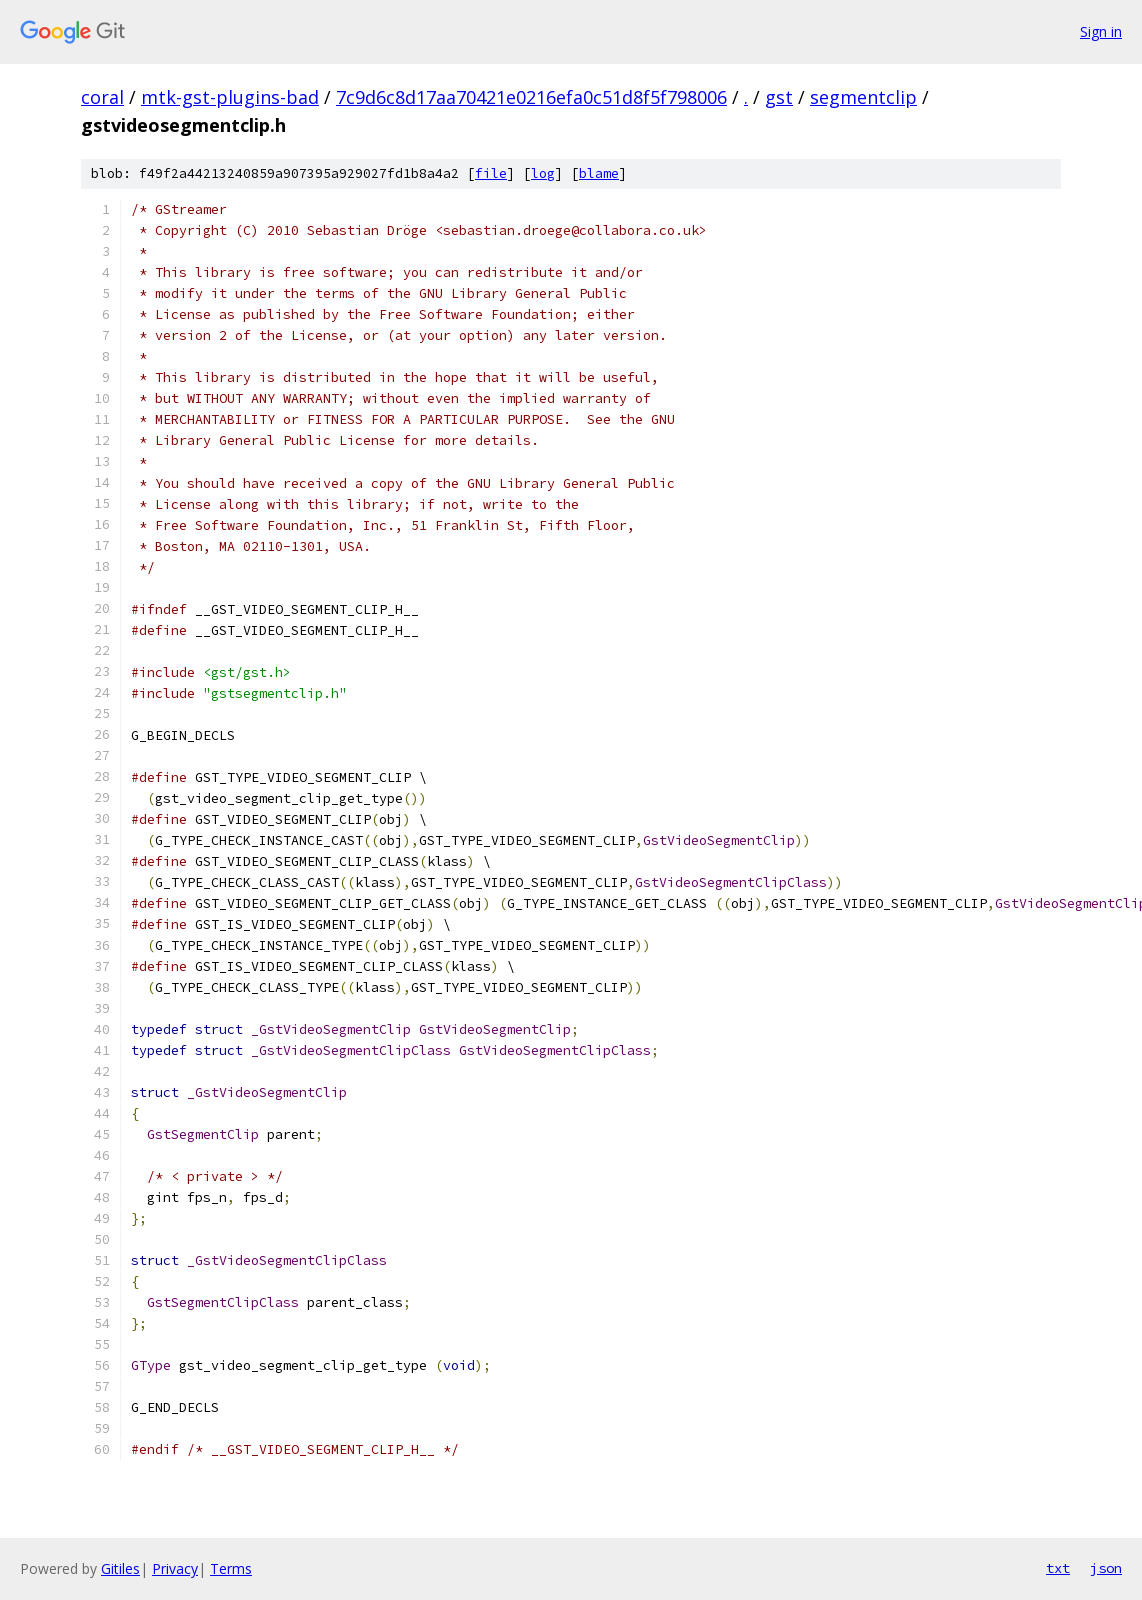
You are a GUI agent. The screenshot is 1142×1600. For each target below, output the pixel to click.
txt (1058, 1568)
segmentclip (863, 97)
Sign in (1101, 31)
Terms (231, 1568)
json (1106, 1568)
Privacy (175, 1568)
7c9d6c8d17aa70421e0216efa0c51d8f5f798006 (531, 97)
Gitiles (120, 1568)
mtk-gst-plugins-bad (230, 97)
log (543, 173)
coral (102, 97)
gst (779, 97)
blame (599, 173)
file (491, 173)
